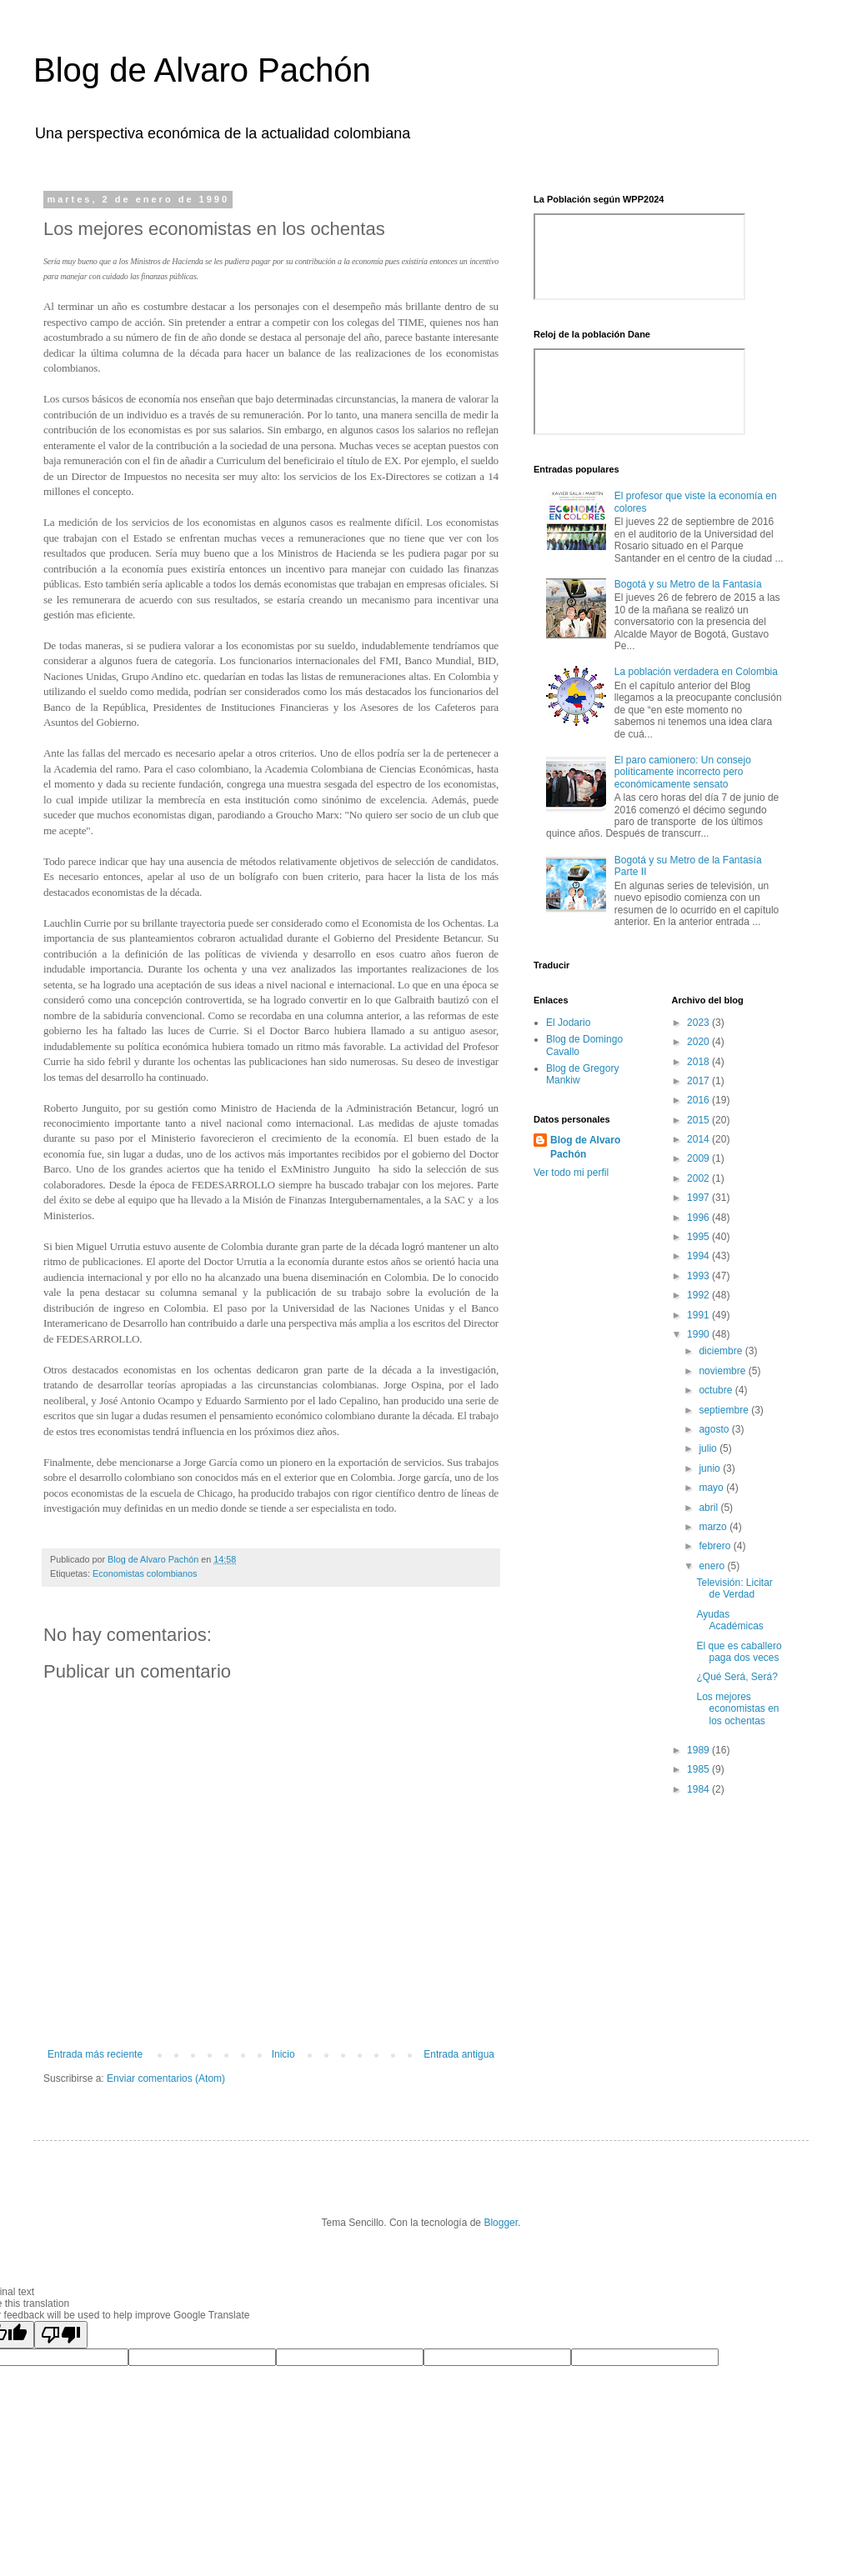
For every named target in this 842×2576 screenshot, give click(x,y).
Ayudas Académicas (729, 1620)
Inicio (283, 2054)
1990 (699, 1334)
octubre (716, 1390)
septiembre (725, 1410)
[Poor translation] (61, 2334)
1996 (699, 1217)
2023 (699, 1022)
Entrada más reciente (95, 2054)
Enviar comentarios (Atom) (166, 2078)
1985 (699, 1769)
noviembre (723, 1371)
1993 (699, 1276)
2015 (699, 1120)
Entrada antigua (459, 2054)
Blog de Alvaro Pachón (202, 70)
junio (711, 1468)
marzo (714, 1527)
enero (713, 1566)
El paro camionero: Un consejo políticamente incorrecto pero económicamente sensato (682, 772)
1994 (699, 1256)
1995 (699, 1237)
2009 (699, 1158)
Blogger (501, 2222)
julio (709, 1448)
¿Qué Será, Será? (736, 1677)
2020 (699, 1042)
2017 (699, 1081)
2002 (699, 1178)
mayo (712, 1487)
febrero (716, 1546)
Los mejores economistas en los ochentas (737, 1709)
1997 (699, 1197)
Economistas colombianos (145, 1573)
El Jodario (568, 1022)
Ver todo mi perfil (571, 1172)
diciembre (721, 1351)
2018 (699, 1062)
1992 (699, 1295)
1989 (699, 1750)
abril (709, 1507)
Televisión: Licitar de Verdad (734, 1588)
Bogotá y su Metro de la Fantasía (688, 584)
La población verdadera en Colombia (696, 672)
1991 (699, 1315)
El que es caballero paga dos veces (738, 1651)
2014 (699, 1139)
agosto (715, 1429)
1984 (699, 1789)
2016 (699, 1100)
